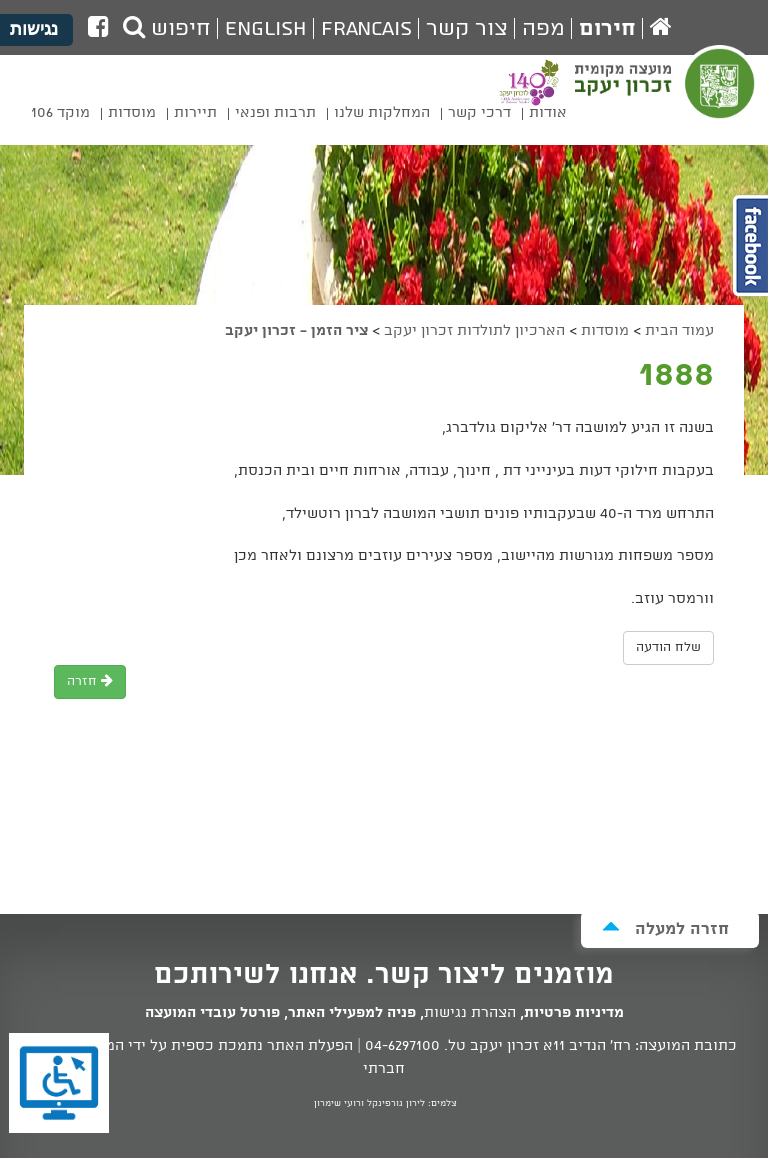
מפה (543, 29)
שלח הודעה (668, 647)
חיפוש (167, 29)
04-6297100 (402, 1046)
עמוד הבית (679, 331)
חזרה (90, 681)
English (266, 29)
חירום (607, 29)
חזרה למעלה (665, 928)
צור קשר (467, 29)
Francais (366, 29)
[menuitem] (548, 116)
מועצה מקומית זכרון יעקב (666, 96)
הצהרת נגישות (470, 1013)
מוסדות (605, 331)
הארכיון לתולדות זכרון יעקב (474, 331)
